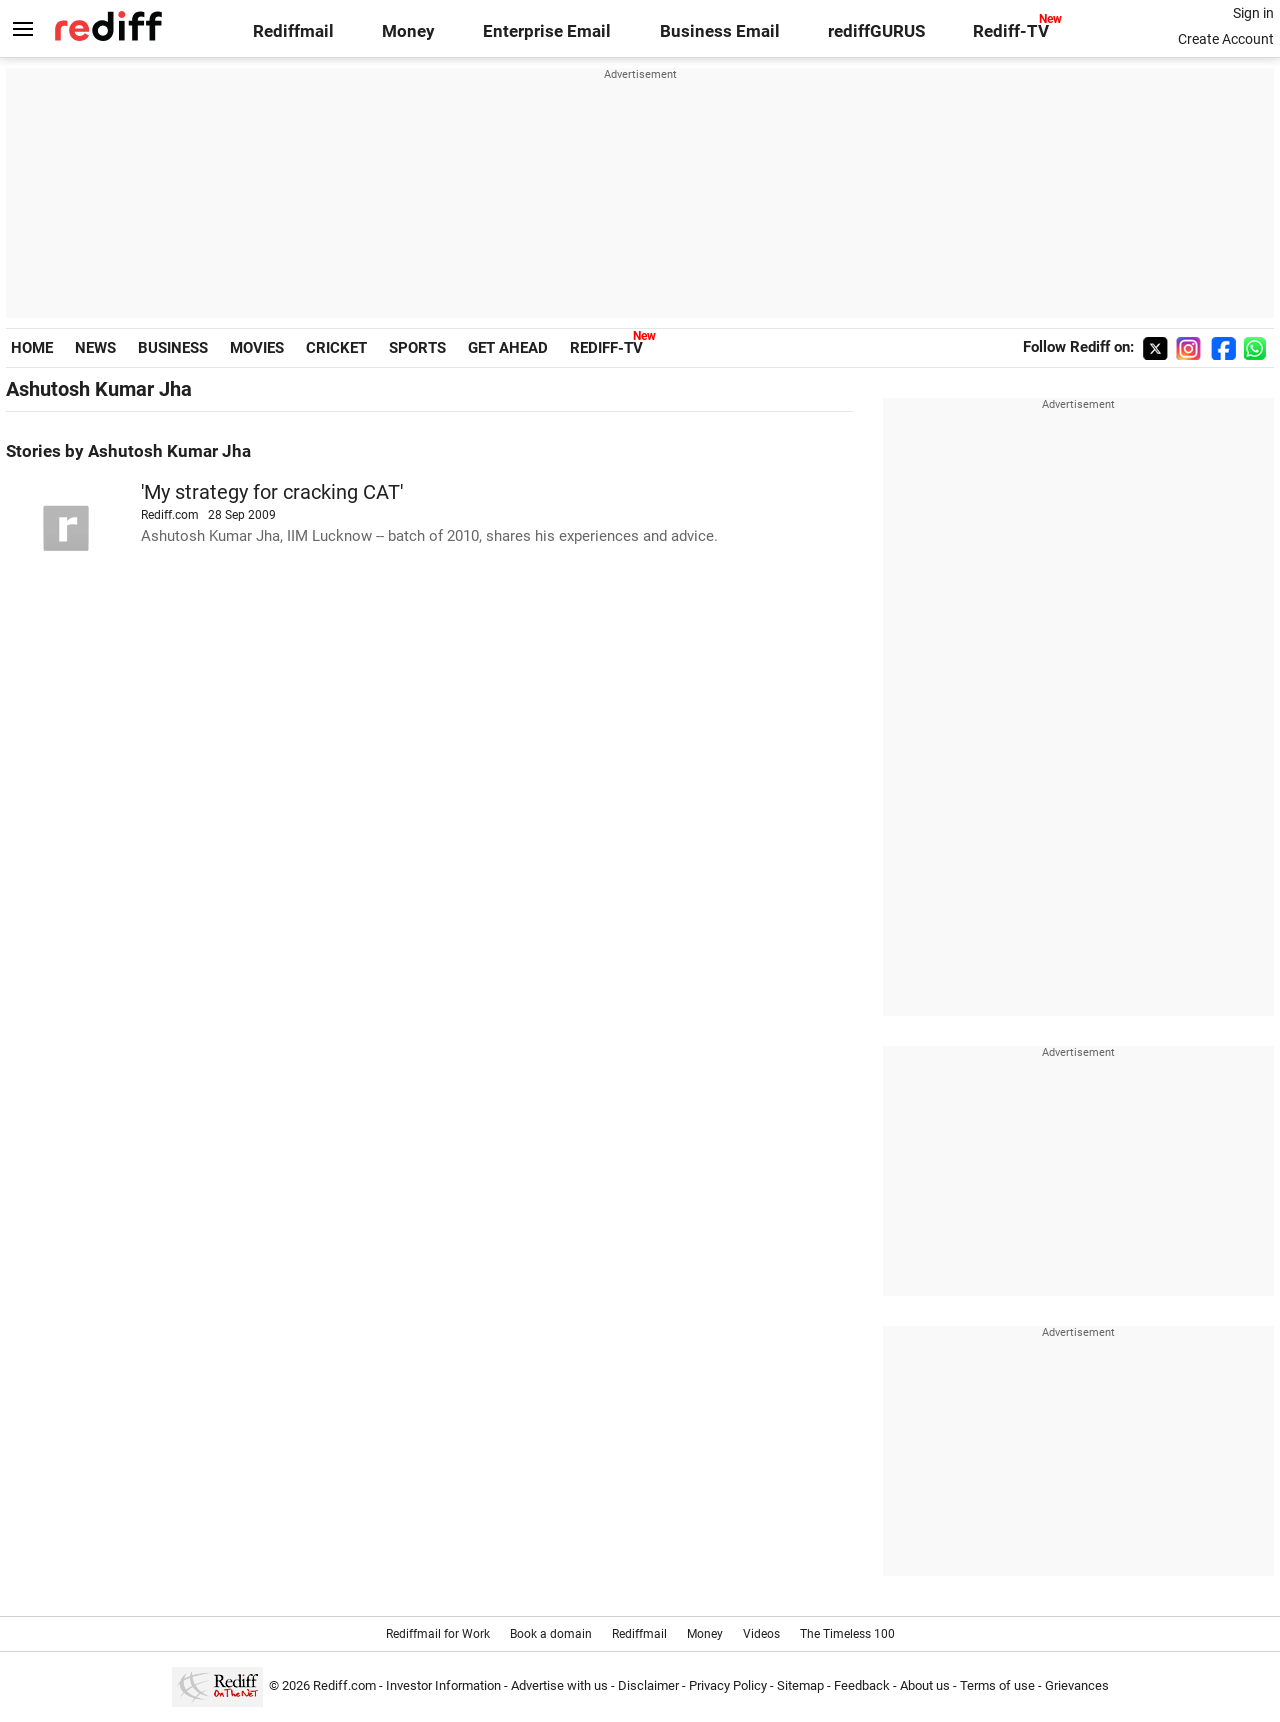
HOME (32, 348)
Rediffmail (293, 31)
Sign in (1253, 13)
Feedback (862, 1685)
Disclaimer (648, 1685)
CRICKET (336, 348)
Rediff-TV (1011, 31)
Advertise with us (559, 1685)
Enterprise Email (547, 31)
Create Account (1226, 39)
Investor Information (443, 1685)
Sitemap (800, 1685)
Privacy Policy (728, 1685)
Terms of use (997, 1685)
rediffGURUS (876, 31)
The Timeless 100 (847, 1634)
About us (925, 1685)
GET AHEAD (508, 348)
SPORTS (417, 348)
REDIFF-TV (606, 348)
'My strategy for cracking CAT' (272, 492)
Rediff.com (344, 1685)
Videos (761, 1634)
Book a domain (551, 1634)
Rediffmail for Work (438, 1634)
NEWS (95, 348)
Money (408, 31)
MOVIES (257, 348)
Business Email (720, 31)
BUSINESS (173, 348)
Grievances (1077, 1685)
